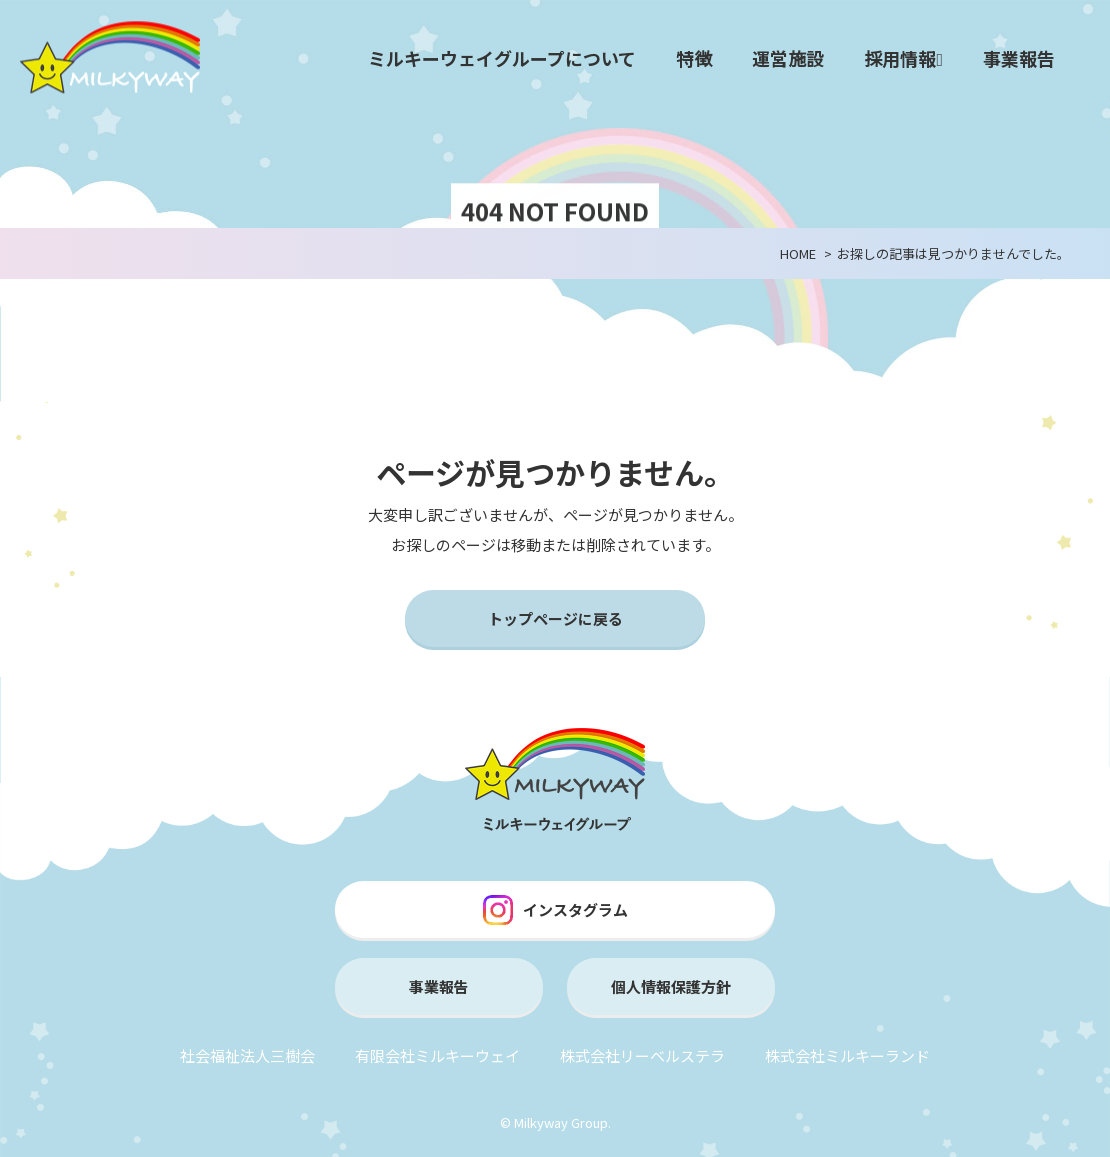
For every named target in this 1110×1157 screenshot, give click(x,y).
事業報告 (1019, 58)
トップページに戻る (555, 618)
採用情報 (903, 58)
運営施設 (788, 58)
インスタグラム (555, 910)
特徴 (694, 58)
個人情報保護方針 (671, 986)
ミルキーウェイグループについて (502, 58)
